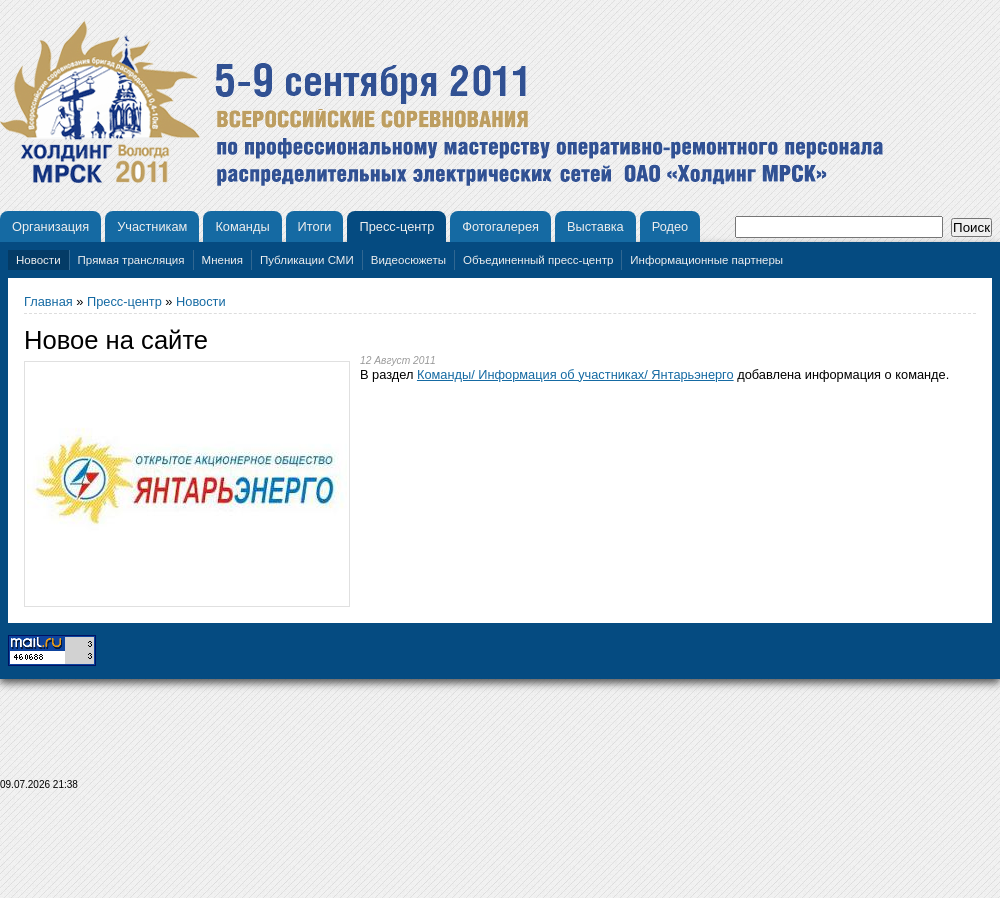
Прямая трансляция (131, 260)
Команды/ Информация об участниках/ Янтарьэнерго (575, 374)
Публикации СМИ (307, 260)
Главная (48, 301)
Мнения (222, 260)
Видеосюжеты (408, 260)
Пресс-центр (396, 226)
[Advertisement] (500, 850)
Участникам (152, 226)
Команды (242, 226)
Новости (38, 260)
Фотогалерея (500, 226)
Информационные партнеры (706, 260)
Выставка (595, 226)
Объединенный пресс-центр (538, 260)
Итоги (315, 226)
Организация (50, 226)
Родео (670, 226)
